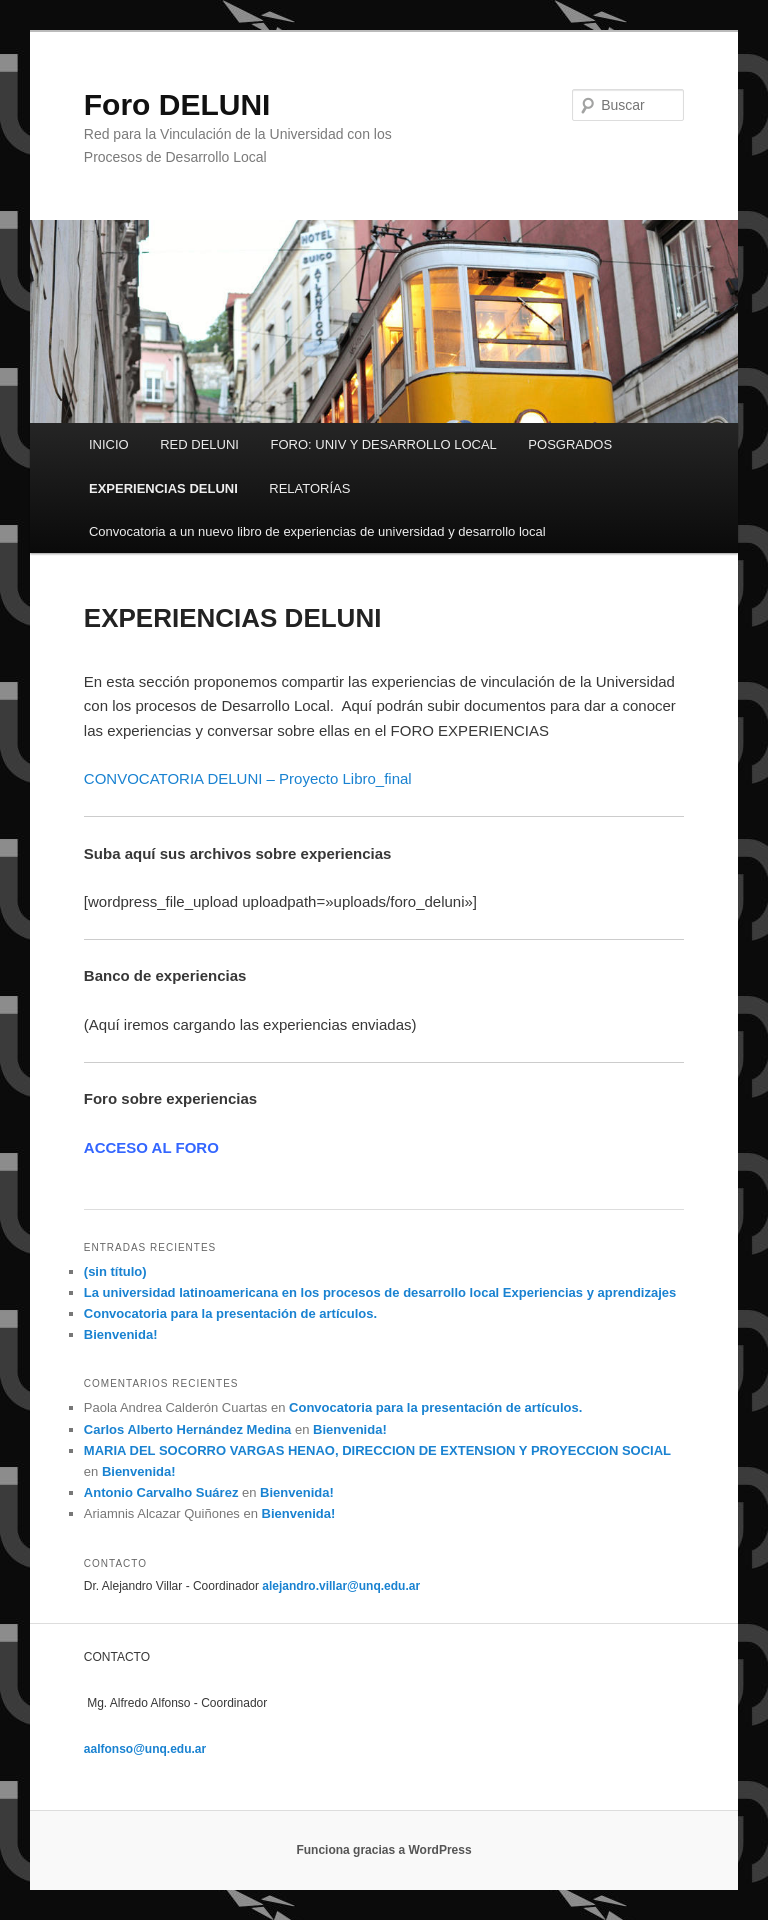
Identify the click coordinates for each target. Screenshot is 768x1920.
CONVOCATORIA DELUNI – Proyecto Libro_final (248, 778)
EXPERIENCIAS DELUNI (163, 488)
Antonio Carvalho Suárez (161, 1492)
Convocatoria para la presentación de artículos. (230, 1313)
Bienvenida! (121, 1334)
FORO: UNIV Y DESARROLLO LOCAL (383, 444)
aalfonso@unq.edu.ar (145, 1749)
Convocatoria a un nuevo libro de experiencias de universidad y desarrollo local (317, 531)
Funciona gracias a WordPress (383, 1850)
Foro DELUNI (177, 104)
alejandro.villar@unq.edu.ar (341, 1586)
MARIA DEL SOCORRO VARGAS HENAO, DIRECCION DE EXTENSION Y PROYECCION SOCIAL (377, 1450)
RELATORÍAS (309, 488)
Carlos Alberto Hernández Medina (188, 1429)
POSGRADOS (570, 444)
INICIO (109, 444)
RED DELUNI (199, 444)
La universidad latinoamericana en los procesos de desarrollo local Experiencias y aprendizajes (380, 1292)
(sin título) (115, 1271)
